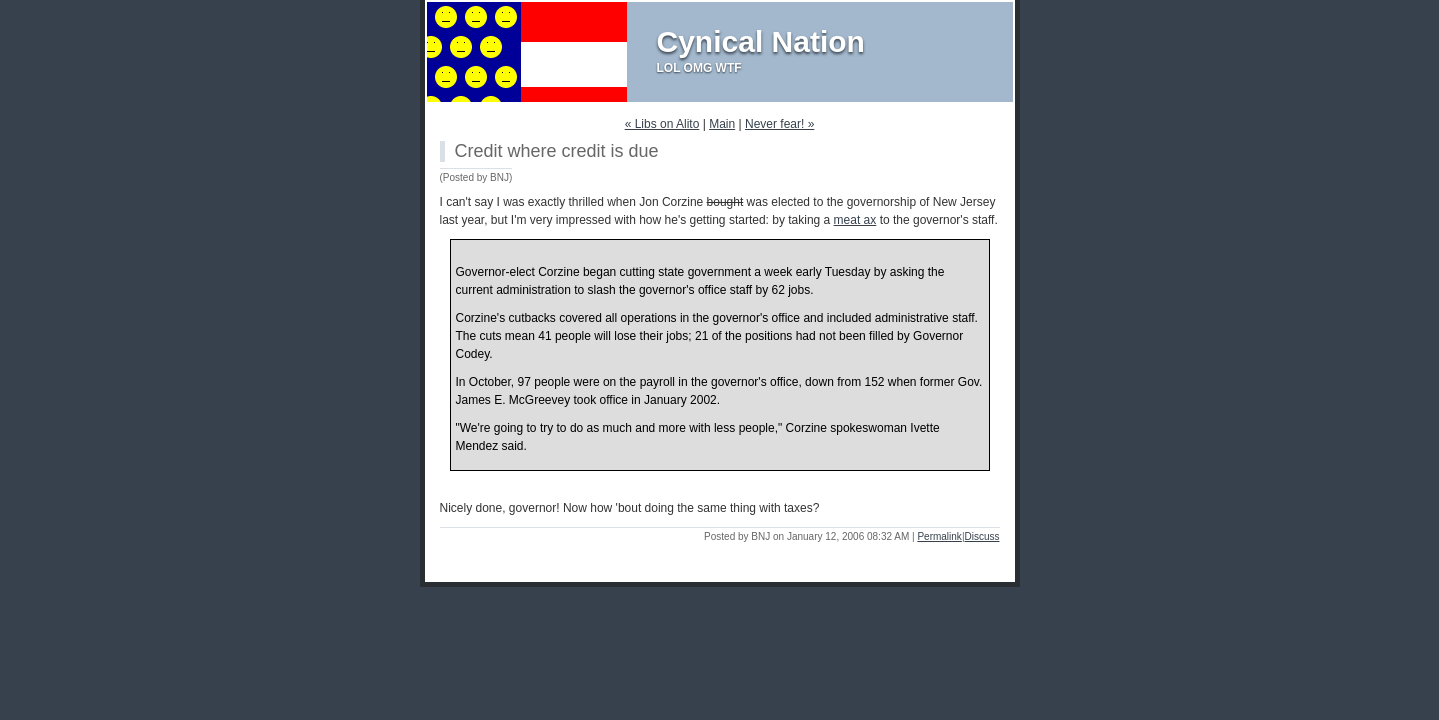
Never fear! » (779, 124)
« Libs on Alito (662, 124)
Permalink (939, 536)
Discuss (981, 536)
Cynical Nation (761, 41)
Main (722, 124)
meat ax (855, 220)
